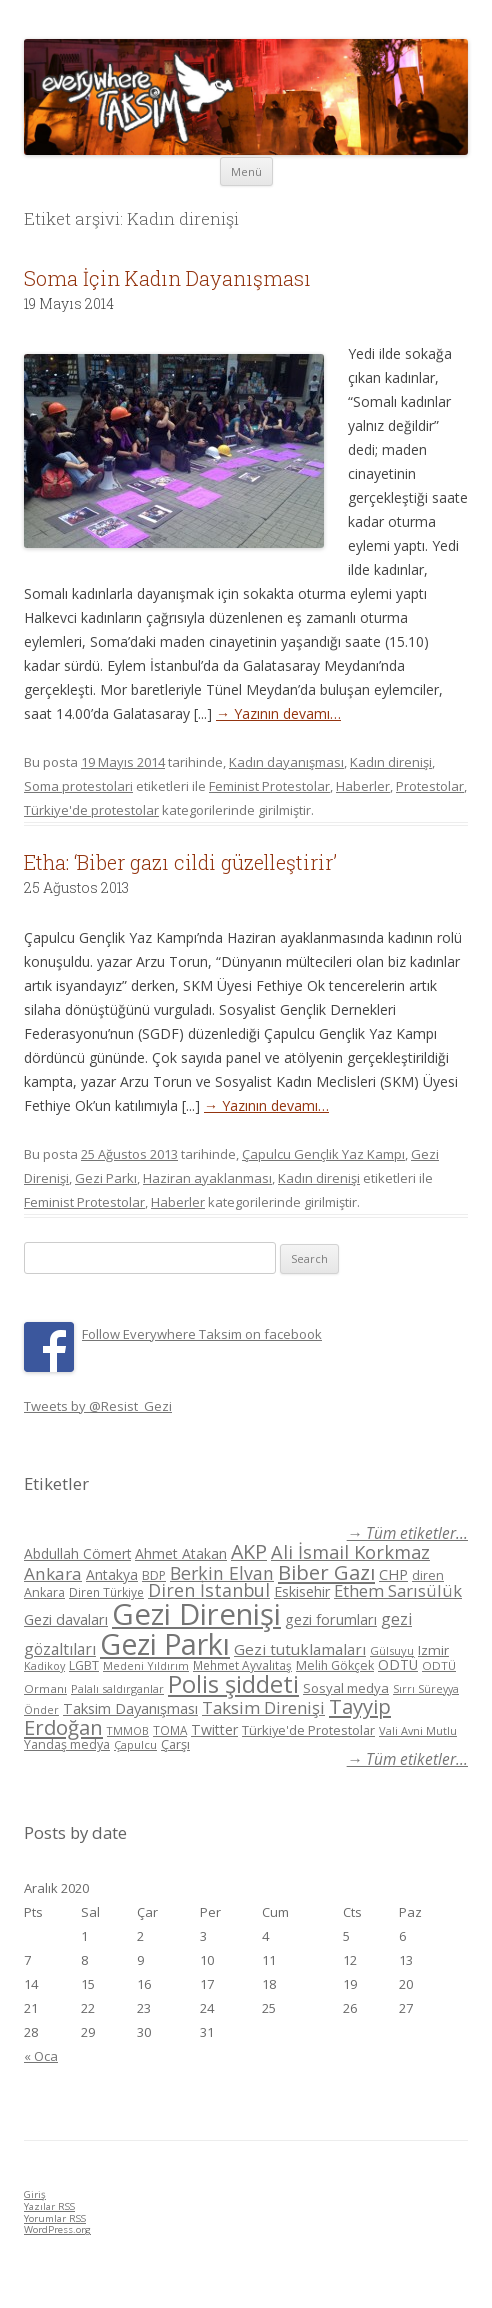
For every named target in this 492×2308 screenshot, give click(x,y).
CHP (393, 1574)
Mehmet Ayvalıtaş (242, 1665)
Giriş (35, 2194)
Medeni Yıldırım (146, 1665)
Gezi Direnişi (196, 1614)
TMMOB (128, 1730)
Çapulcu (135, 1744)
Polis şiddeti (233, 1684)
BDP (154, 1575)
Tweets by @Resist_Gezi (98, 1406)
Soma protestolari (78, 786)
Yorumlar (55, 2218)
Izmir (433, 1650)
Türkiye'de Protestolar (308, 1730)
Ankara (53, 1573)
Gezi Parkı (106, 1178)
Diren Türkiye (106, 1592)
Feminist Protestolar (269, 786)
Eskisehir (302, 1591)
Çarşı (175, 1744)
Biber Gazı (326, 1572)
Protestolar (430, 786)
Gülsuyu (392, 1650)
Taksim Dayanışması (130, 1708)
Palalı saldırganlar (117, 1688)
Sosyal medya (346, 1688)
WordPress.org (57, 2229)
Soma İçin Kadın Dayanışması (167, 278)
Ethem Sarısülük (398, 1590)
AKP (249, 1551)
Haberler (363, 786)
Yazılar (49, 2206)
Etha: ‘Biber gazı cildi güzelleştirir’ (180, 862)
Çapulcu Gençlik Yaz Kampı (323, 1154)
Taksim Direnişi (263, 1707)
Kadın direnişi (391, 762)
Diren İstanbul (209, 1590)
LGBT (84, 1665)
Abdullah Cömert (77, 1553)
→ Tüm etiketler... (407, 1533)
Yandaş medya (67, 1744)
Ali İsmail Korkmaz (350, 1552)
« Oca (41, 2056)
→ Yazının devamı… (278, 713)
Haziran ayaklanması (207, 1178)
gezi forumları (331, 1619)
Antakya (112, 1574)
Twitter (214, 1729)
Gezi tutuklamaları (300, 1649)
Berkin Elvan (222, 1573)
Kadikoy (44, 1665)
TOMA (170, 1730)
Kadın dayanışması (286, 762)
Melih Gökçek (335, 1665)
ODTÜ (398, 1664)
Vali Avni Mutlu (418, 1730)
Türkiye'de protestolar (91, 810)
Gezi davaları (66, 1619)
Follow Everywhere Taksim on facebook (202, 1334)
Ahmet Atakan (181, 1553)
